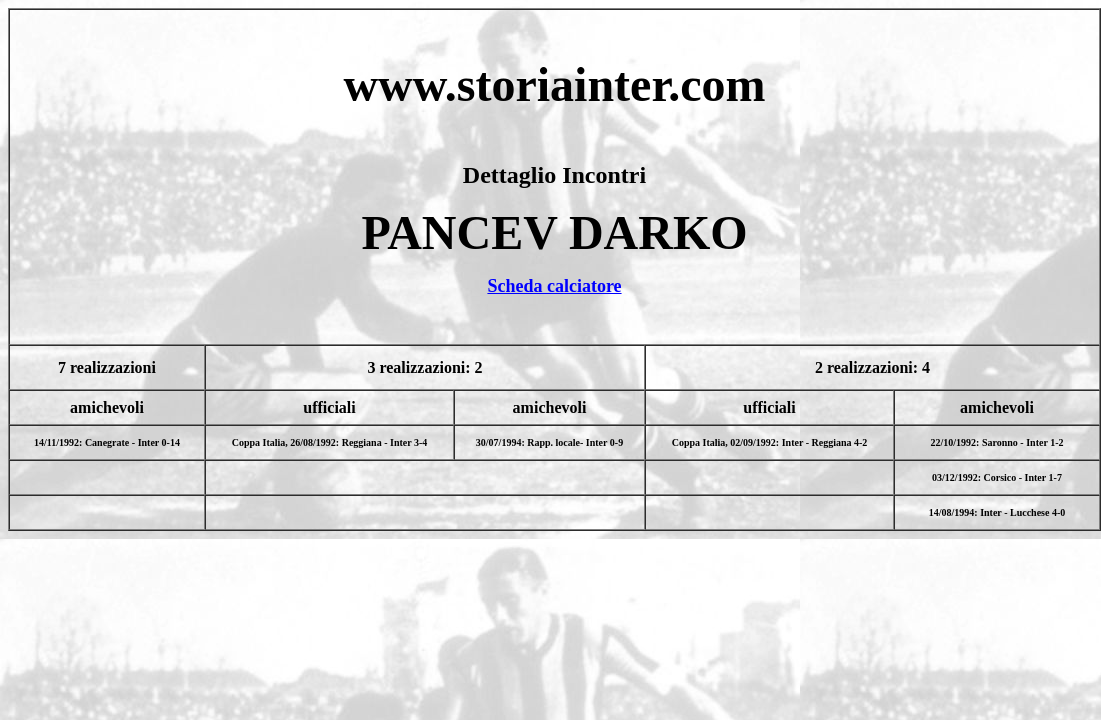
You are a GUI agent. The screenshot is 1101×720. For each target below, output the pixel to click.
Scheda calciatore (554, 286)
